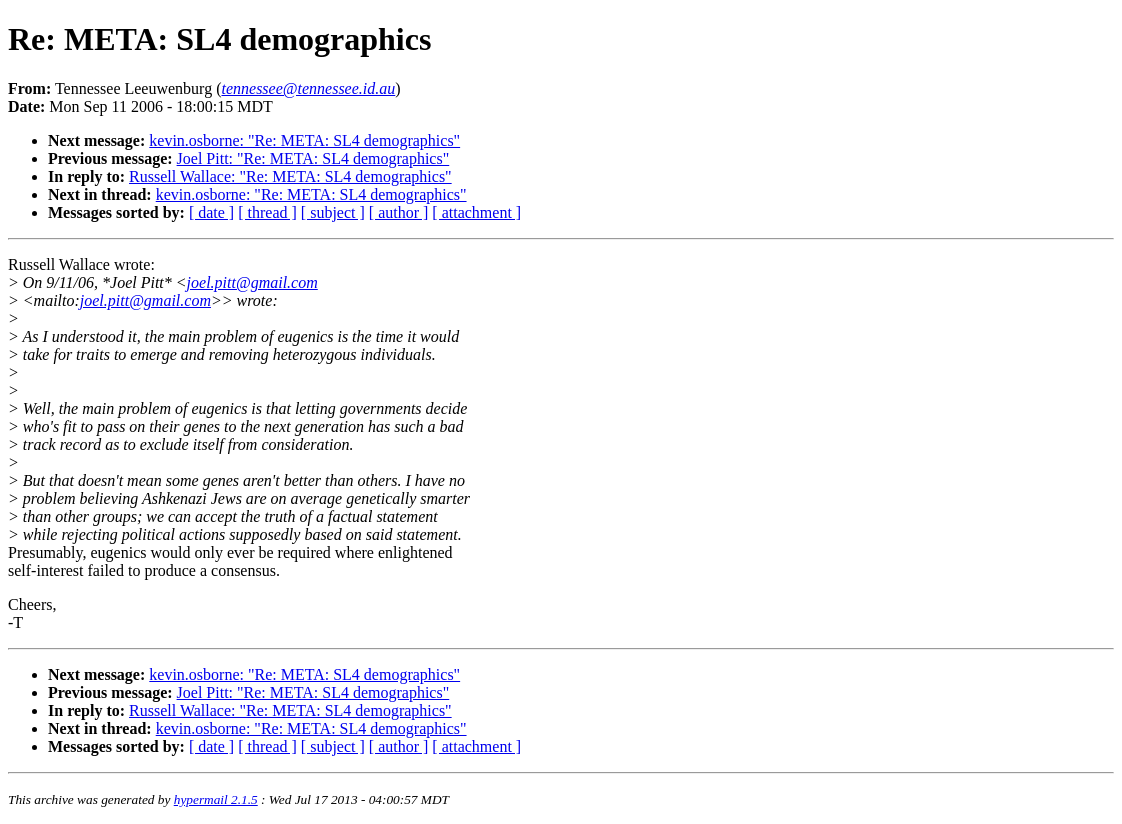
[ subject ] (333, 212)
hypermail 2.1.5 (216, 799)
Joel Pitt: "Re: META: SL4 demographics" (313, 158)
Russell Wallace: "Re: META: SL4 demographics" (290, 176)
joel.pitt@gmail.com (252, 282)
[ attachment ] (476, 212)
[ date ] (211, 212)
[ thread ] (267, 212)
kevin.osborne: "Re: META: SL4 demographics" (304, 140)
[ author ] (399, 212)
